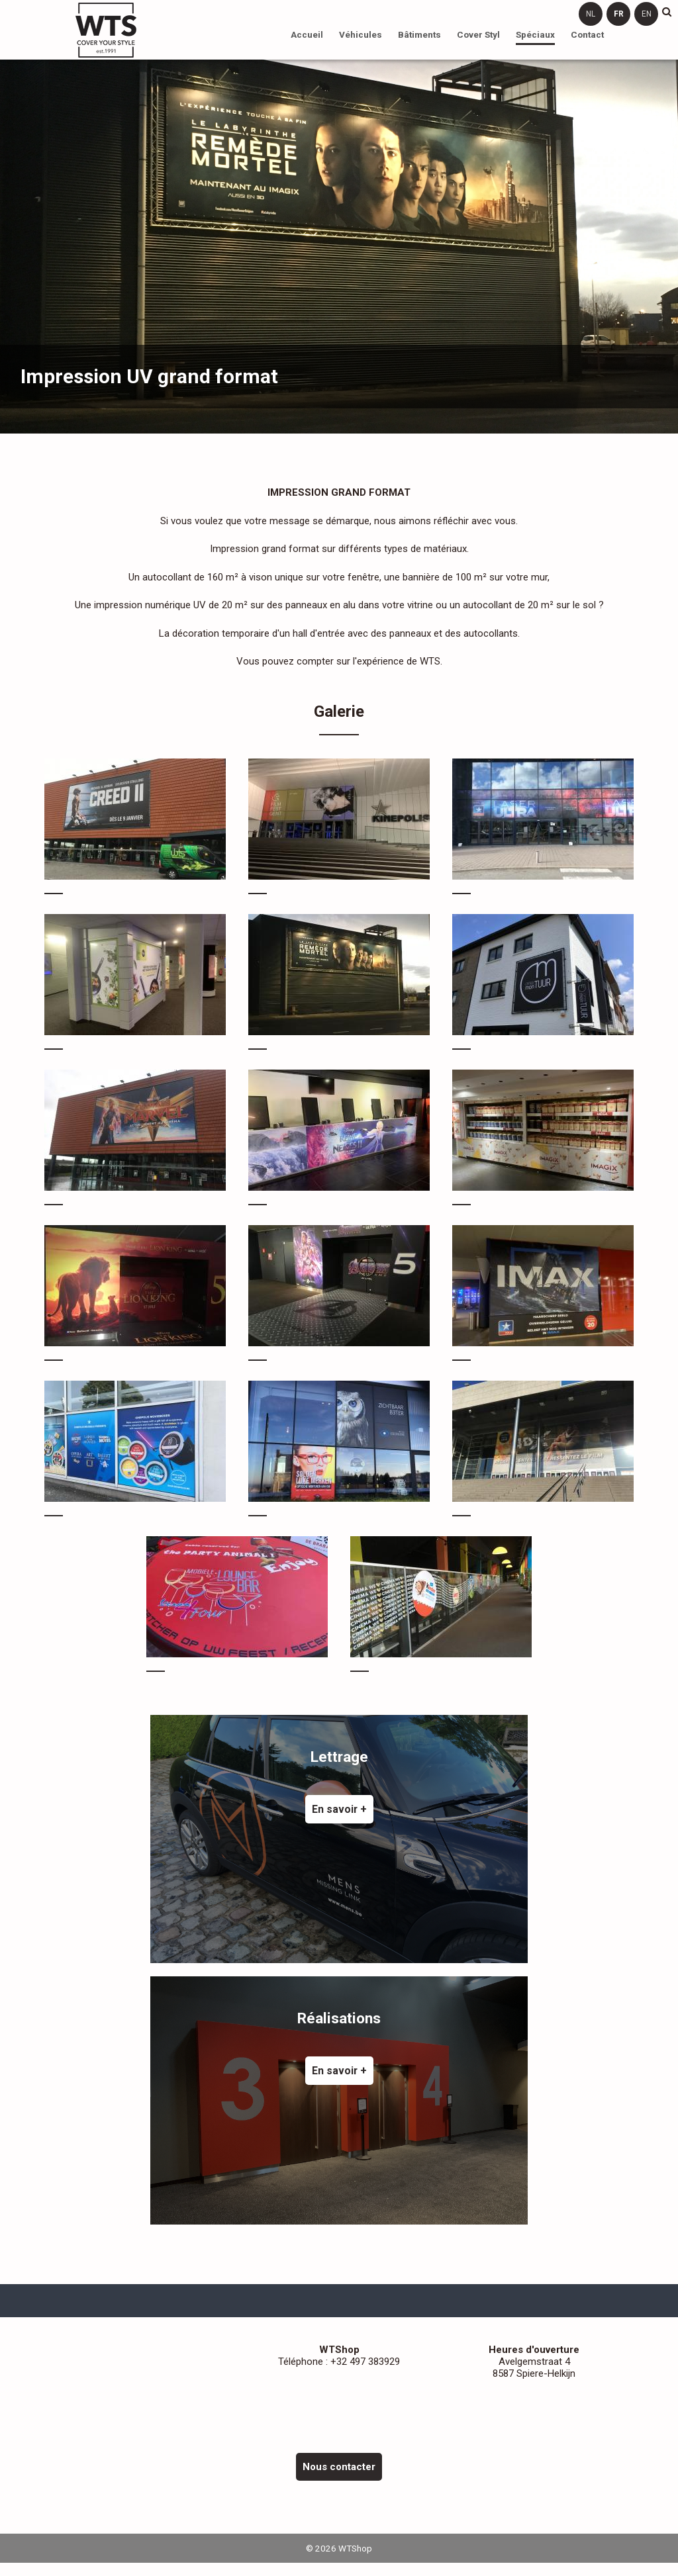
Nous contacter (339, 2467)
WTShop (106, 30)
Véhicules (360, 34)
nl (590, 14)
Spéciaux (535, 34)
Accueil (307, 34)
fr (619, 14)
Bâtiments (419, 34)
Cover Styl (478, 34)
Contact (587, 34)
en (647, 14)
